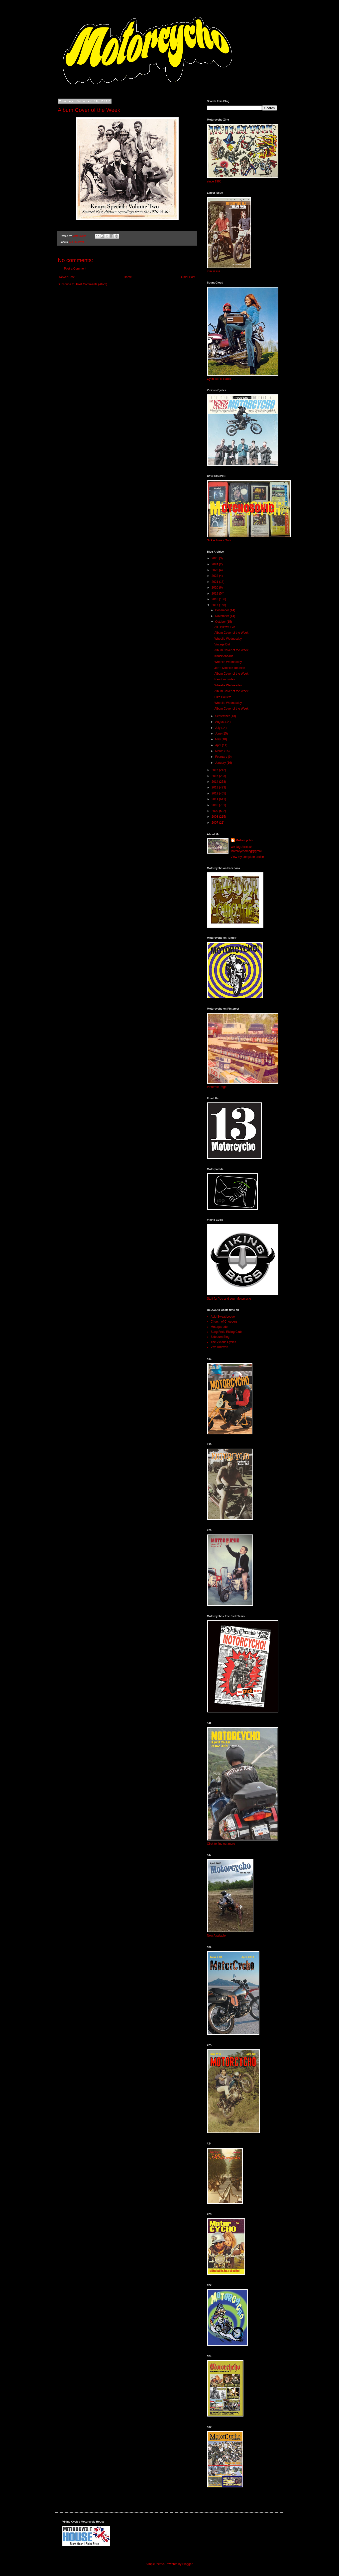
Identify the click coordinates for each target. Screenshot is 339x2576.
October (220, 621)
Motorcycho (244, 840)
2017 (215, 605)
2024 (215, 564)
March (219, 751)
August (220, 722)
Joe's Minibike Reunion (229, 668)
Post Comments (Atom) (91, 284)
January (220, 762)
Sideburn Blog (220, 1337)
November (222, 616)
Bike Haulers (222, 697)
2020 (215, 587)
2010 (215, 805)
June (218, 733)
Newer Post (67, 277)
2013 (215, 787)
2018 (215, 599)
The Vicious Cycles (223, 1342)
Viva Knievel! (219, 1347)
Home (128, 277)
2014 (215, 781)
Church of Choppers (224, 1321)
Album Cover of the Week (231, 632)
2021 (215, 582)
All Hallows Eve (224, 627)
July (218, 728)
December (222, 610)
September (222, 716)
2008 (215, 816)
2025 (215, 558)
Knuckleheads (223, 656)
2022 (215, 576)
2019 (215, 593)
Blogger (187, 2564)
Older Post (188, 277)
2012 (215, 793)
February (221, 756)
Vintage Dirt (222, 644)
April (218, 745)
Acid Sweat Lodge (223, 1316)
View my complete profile (247, 857)
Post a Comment (75, 268)
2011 (215, 799)
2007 (215, 822)
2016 (215, 770)
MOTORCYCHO (91, 20)
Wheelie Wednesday (228, 638)
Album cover (76, 241)
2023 (215, 570)
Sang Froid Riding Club (226, 1332)
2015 (215, 776)
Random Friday (224, 679)
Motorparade (219, 1327)
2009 (215, 811)
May (218, 739)
